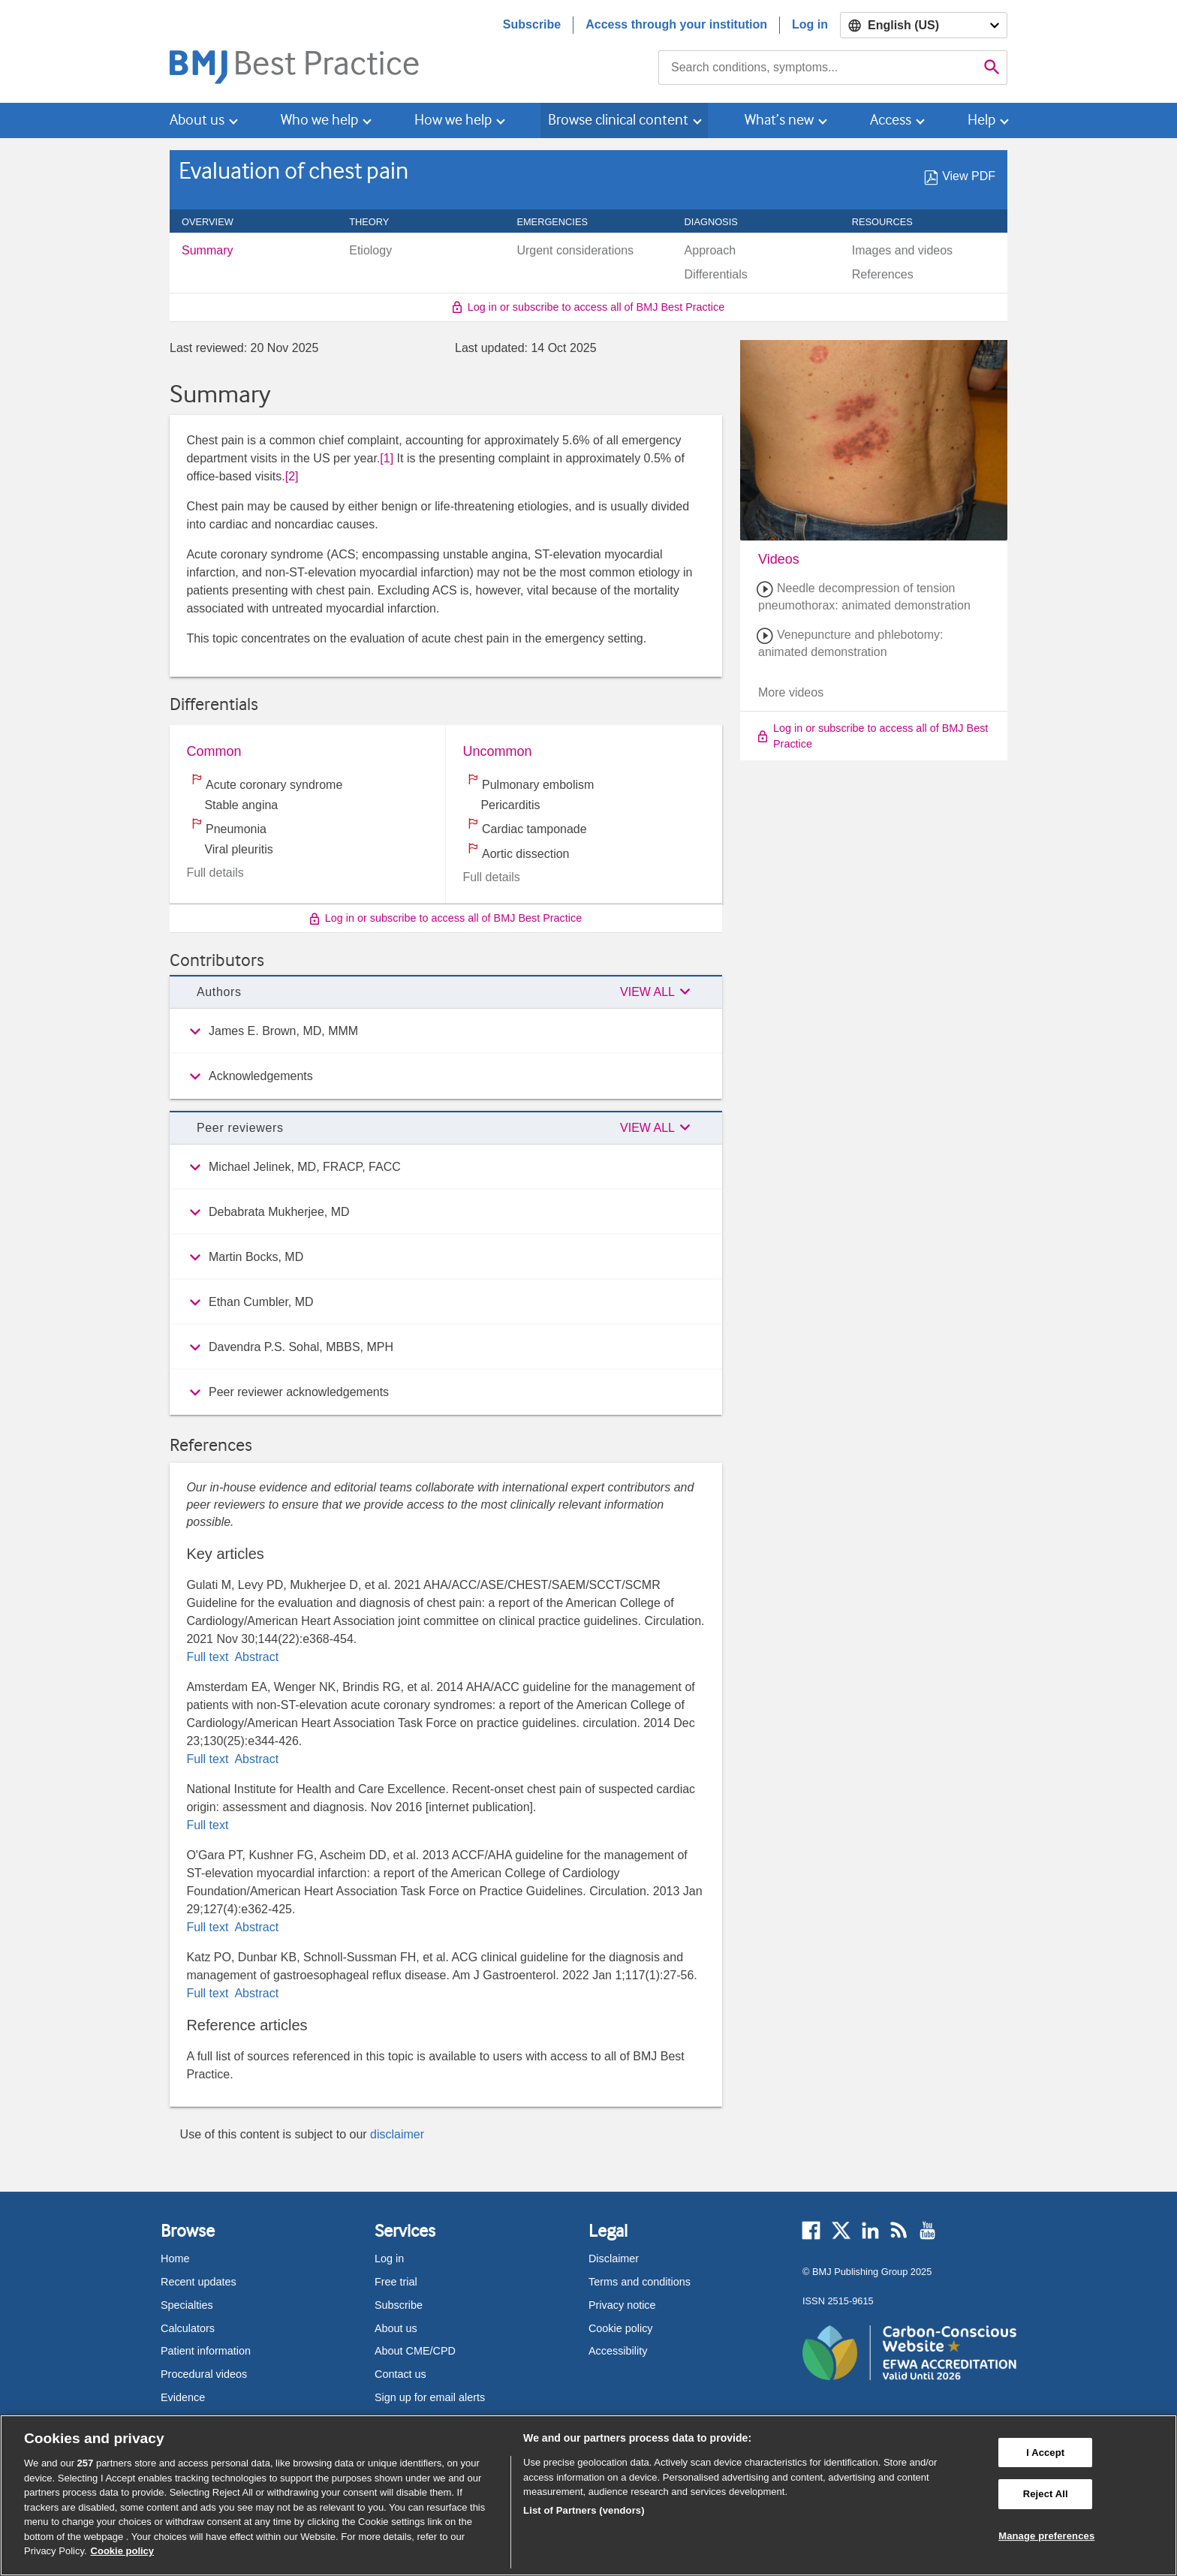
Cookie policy (620, 2328)
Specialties (187, 2305)
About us (396, 2328)
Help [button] (981, 119)
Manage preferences (1046, 2535)
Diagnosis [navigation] (719, 222)
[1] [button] (386, 458)
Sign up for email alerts (430, 2397)
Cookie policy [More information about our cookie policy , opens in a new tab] (123, 2550)
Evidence (183, 2397)
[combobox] (817, 67)
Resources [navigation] (890, 222)
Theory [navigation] (377, 222)
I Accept (1045, 2452)
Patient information (206, 2351)
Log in (810, 24)
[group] (446, 1031)
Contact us (400, 2374)
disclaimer (397, 2134)
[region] (588, 2495)
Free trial (396, 2282)
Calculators (188, 2328)
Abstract (255, 1657)
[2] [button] (292, 476)
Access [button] (890, 119)
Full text (208, 1657)
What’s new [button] (779, 119)
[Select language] (923, 25)
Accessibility (617, 2351)
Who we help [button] (319, 119)
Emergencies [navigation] (560, 222)
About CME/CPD (415, 2351)
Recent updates (198, 2282)
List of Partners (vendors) (584, 2510)
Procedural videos (204, 2374)
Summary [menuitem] (207, 251)
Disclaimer (613, 2258)
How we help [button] (453, 119)
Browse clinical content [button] (618, 119)
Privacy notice (622, 2305)
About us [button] (197, 119)
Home (175, 2258)
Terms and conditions (639, 2282)
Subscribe (532, 24)
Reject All (1045, 2493)
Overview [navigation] (216, 222)
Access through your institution (676, 24)
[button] (657, 992)
